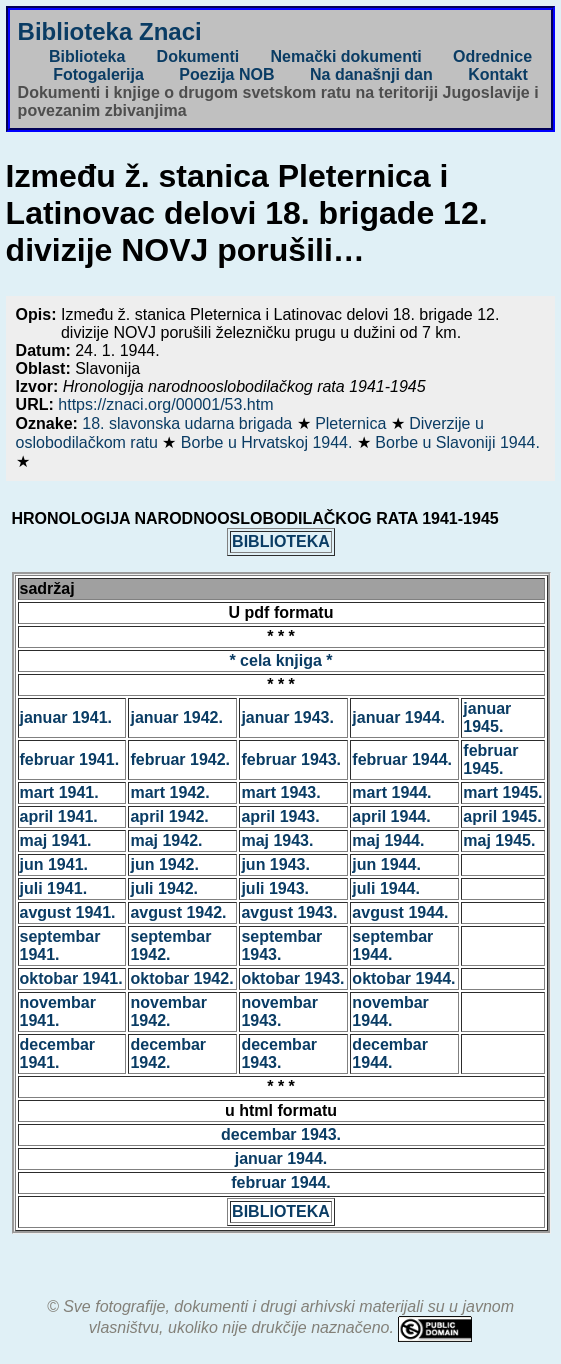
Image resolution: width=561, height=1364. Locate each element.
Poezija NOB (226, 74)
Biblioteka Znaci (110, 31)
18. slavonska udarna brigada (189, 423)
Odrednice (492, 56)
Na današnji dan (371, 74)
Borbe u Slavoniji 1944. (457, 442)
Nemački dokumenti (346, 56)
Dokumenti (198, 56)
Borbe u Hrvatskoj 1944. (269, 442)
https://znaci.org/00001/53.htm (165, 404)
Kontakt (498, 74)
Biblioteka (87, 56)
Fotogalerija (98, 74)
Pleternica (353, 423)
